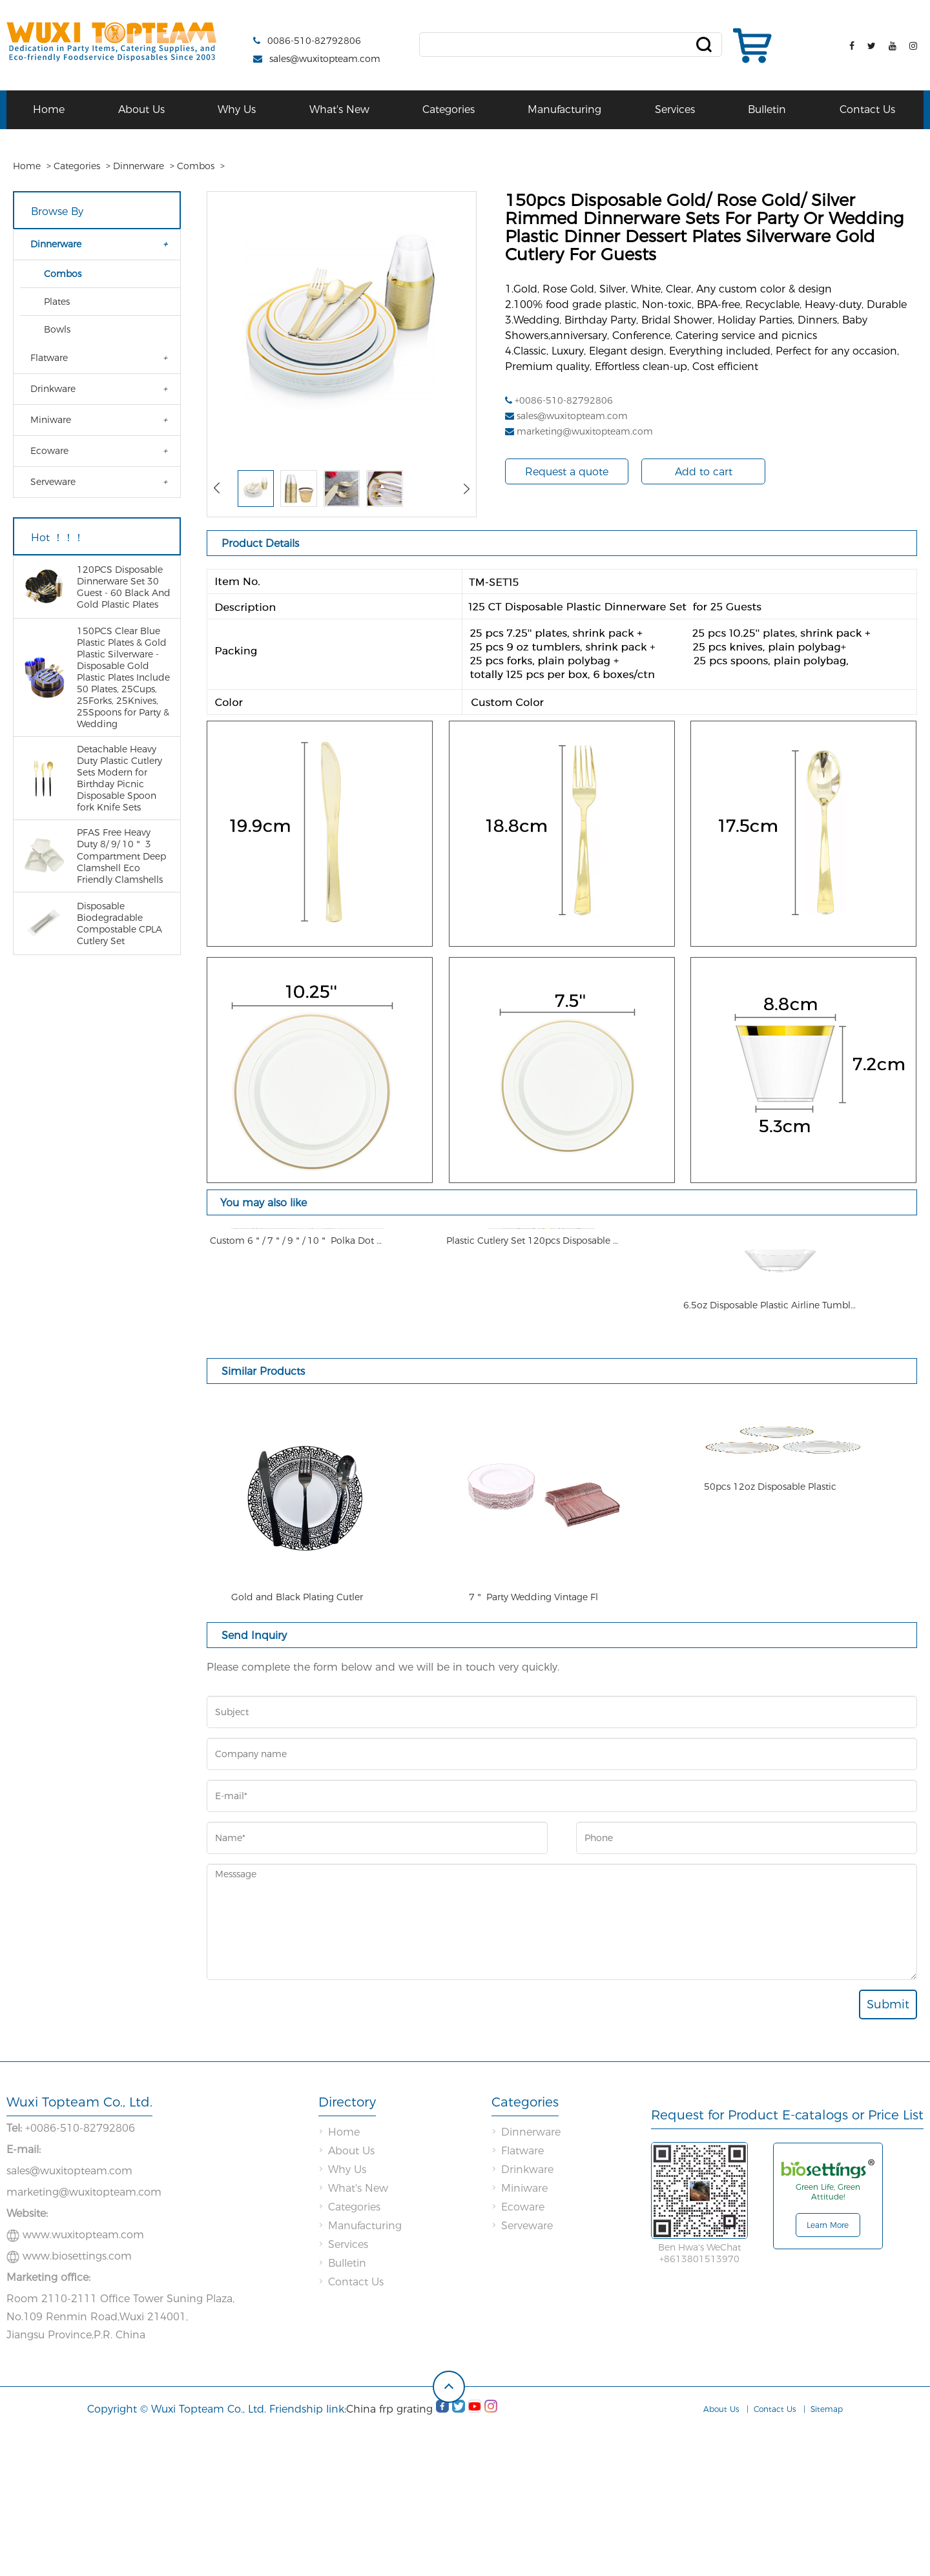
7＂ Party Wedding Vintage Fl (533, 1745)
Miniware (50, 420)
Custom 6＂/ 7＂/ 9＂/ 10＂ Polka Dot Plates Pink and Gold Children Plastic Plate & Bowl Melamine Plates (297, 1434)
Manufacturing (564, 109)
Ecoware (49, 451)
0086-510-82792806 (314, 40)
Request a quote (566, 472)
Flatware (49, 358)
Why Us (237, 109)
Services (675, 109)
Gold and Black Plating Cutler (297, 1745)
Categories (448, 109)
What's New (339, 109)
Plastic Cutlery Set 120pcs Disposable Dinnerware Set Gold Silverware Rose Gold (533, 1434)
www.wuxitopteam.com (83, 2382)
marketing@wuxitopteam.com (585, 431)
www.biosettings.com (77, 2404)
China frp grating (389, 2557)
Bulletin (767, 109)
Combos (195, 166)
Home (49, 109)
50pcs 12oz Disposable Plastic (770, 1745)
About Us (141, 109)
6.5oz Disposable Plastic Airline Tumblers (770, 1434)
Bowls (57, 329)
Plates (57, 301)
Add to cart (703, 472)
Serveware (53, 482)
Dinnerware (138, 166)
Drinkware (53, 389)
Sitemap (827, 2557)
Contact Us (867, 109)
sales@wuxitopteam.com (324, 59)
